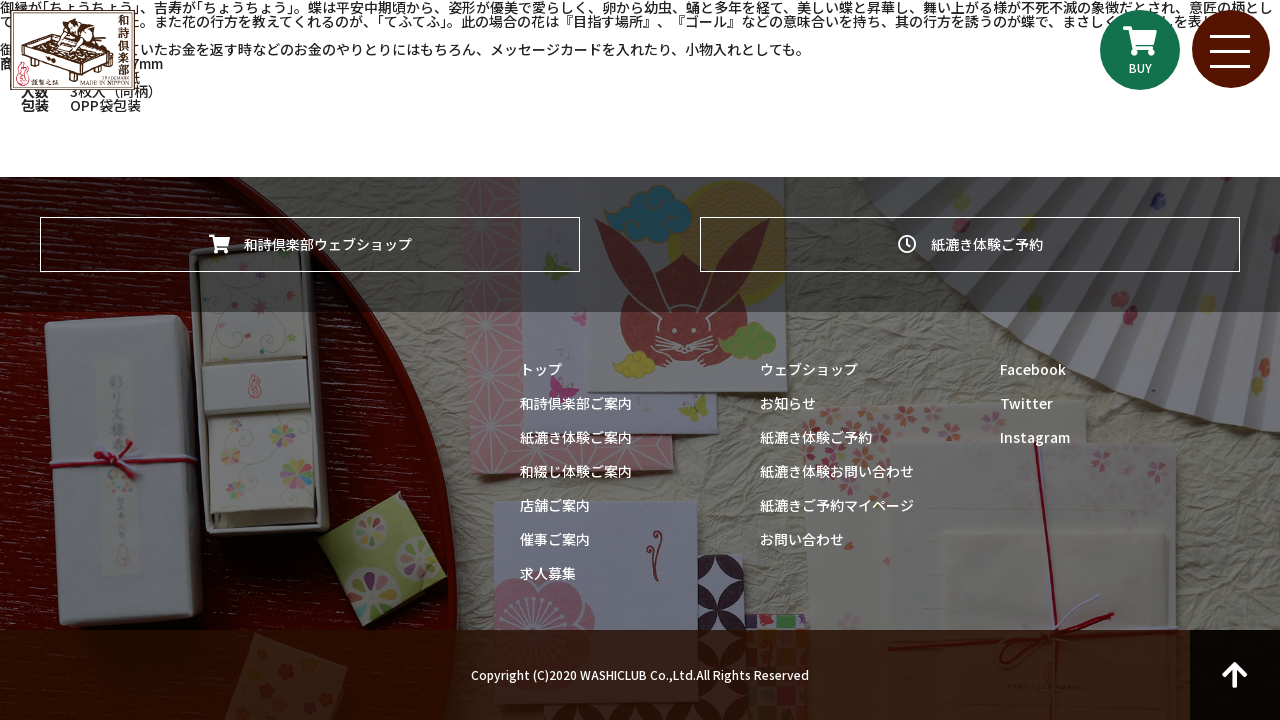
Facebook (1033, 369)
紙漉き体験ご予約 (970, 243)
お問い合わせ (802, 539)
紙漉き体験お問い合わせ (837, 471)
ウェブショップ (809, 369)
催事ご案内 (555, 539)
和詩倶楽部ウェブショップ (310, 243)
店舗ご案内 (555, 505)
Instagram (1035, 437)
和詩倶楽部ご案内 (576, 403)
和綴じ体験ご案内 (576, 471)
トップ (541, 369)
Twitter (1026, 403)
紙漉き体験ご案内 (576, 437)
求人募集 (548, 573)
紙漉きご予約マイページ (837, 505)
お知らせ (788, 403)
